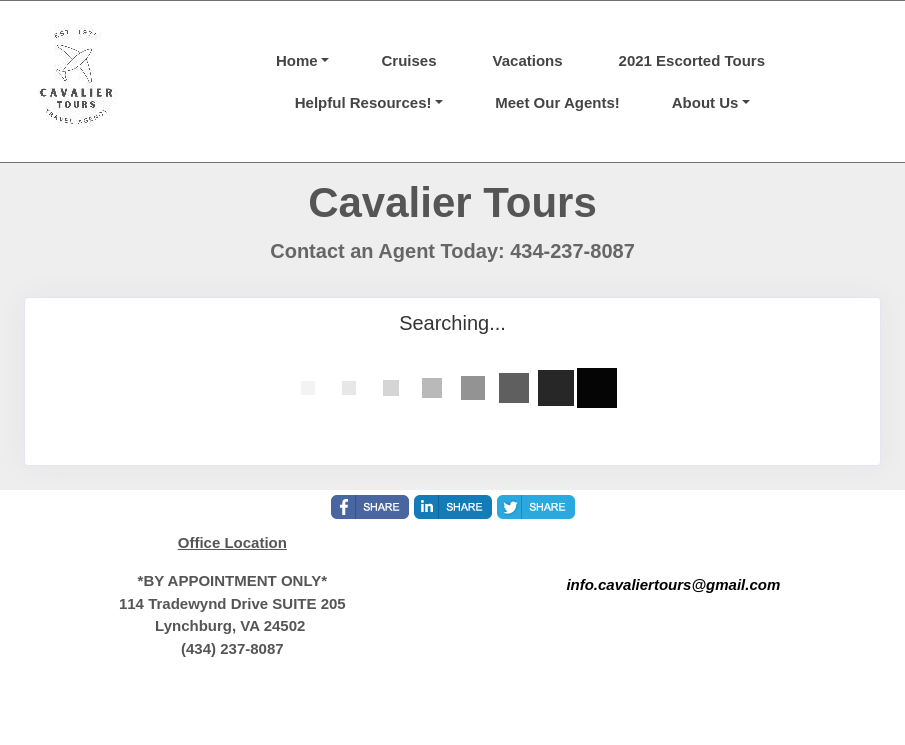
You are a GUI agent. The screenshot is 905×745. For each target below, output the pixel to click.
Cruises (408, 60)
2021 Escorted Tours (692, 60)
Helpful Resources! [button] (363, 102)
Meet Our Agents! (557, 102)
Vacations (528, 60)
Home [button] (297, 60)
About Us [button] (705, 102)
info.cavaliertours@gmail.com (673, 584)
